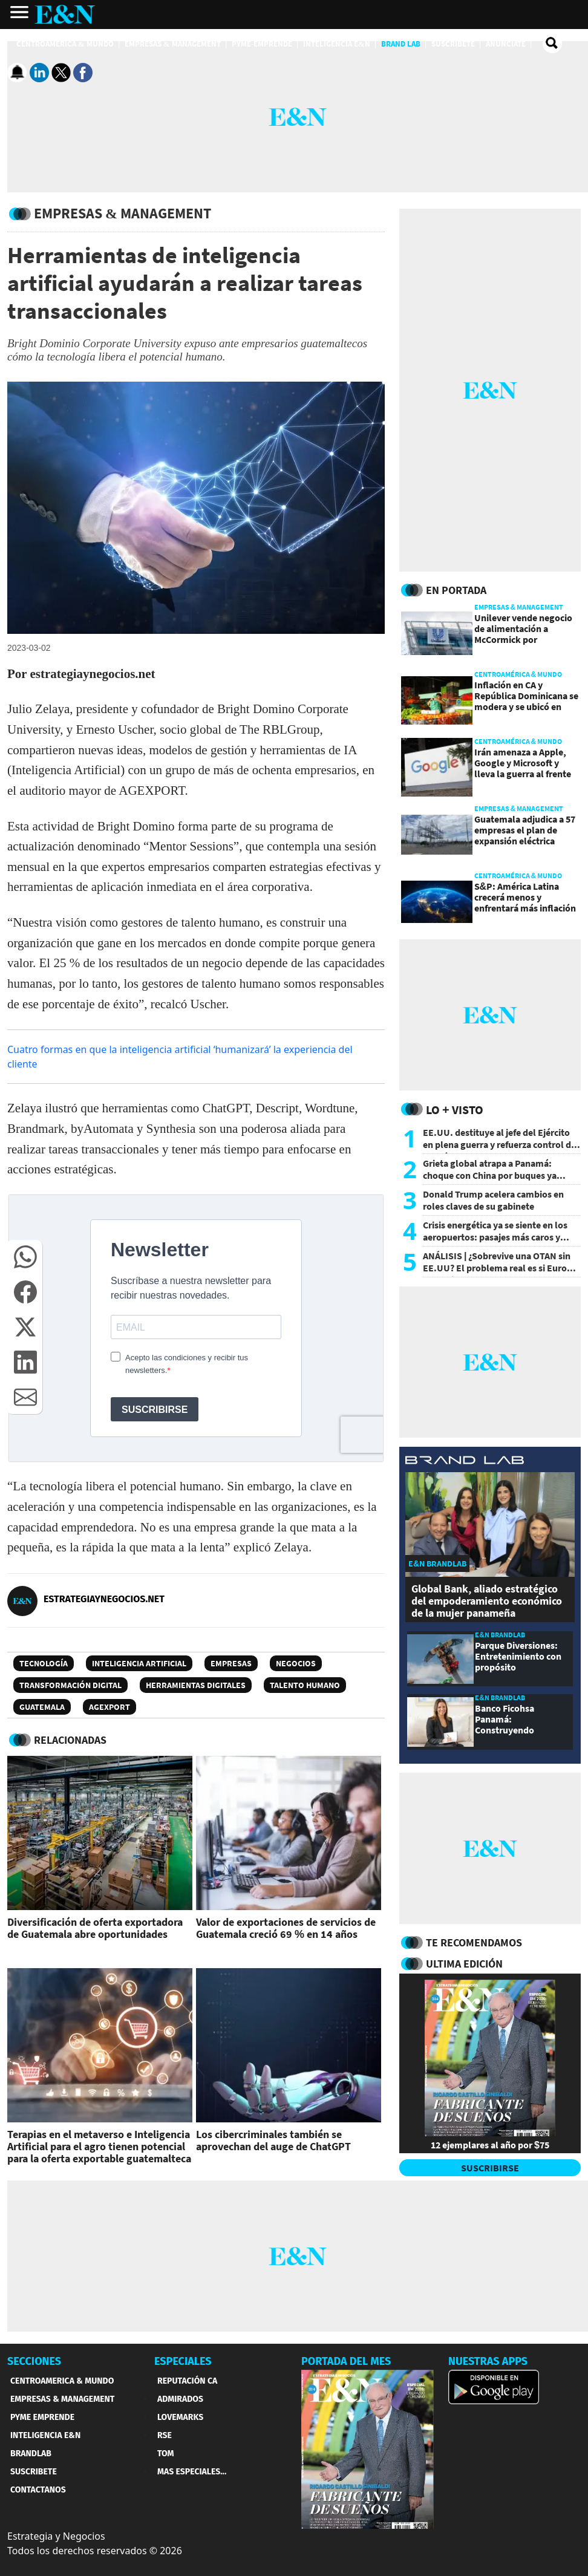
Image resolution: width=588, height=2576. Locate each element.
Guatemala (42, 1706)
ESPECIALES (183, 2361)
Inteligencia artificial (139, 1663)
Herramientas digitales (196, 1685)
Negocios (296, 1663)
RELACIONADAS (70, 1740)
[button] (25, 1257)
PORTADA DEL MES (346, 2361)
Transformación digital (70, 1685)
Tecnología (43, 1663)
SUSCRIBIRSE (490, 2168)
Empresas (231, 1663)
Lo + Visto (454, 1109)
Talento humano (305, 1685)
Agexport (109, 1706)
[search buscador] (552, 43)
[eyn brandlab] (464, 1462)
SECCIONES (34, 2361)
